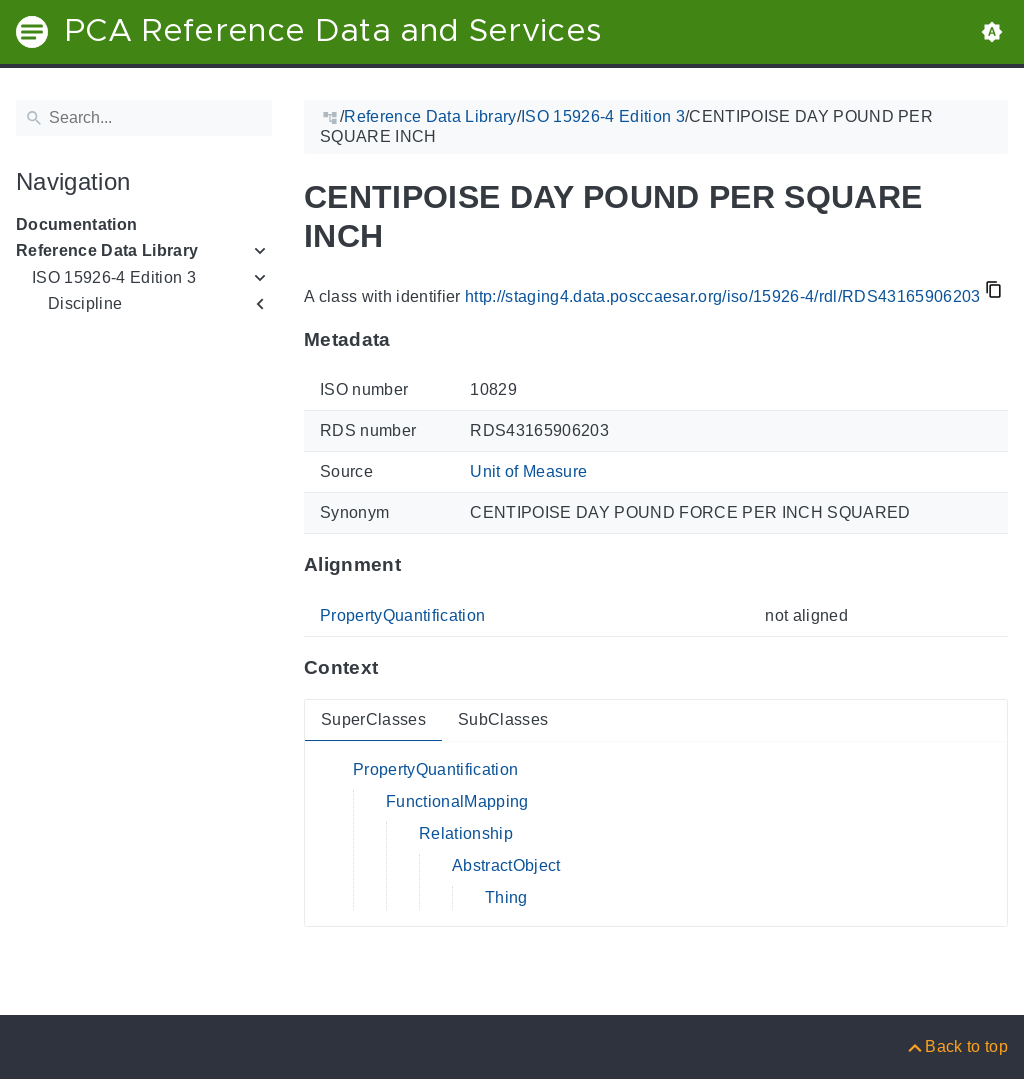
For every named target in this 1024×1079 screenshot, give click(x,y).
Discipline (85, 303)
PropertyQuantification (402, 615)
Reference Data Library (107, 250)
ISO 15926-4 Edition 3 (114, 277)
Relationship (466, 833)
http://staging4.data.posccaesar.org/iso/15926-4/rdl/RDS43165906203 (723, 296)
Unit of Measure (528, 471)
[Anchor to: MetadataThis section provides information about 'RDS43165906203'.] (410, 339)
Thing (506, 897)
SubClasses (503, 719)
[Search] (144, 118)
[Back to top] (956, 1046)
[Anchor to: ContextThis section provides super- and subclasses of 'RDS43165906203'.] (397, 668)
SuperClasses (373, 719)
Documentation (76, 224)
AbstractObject (506, 865)
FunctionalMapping (457, 801)
